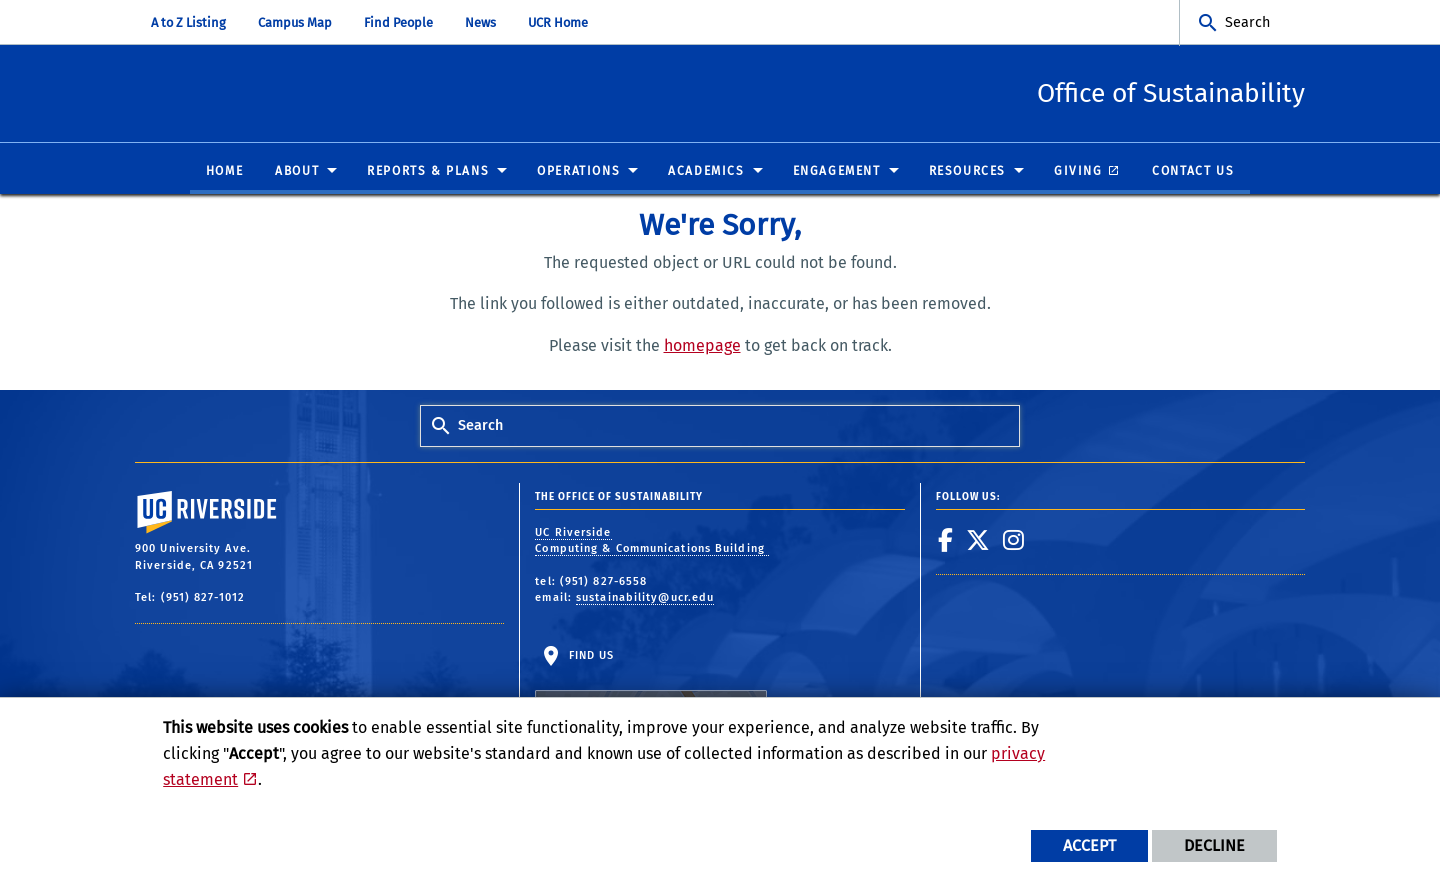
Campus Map (295, 22)
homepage (702, 346)
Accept (1089, 845)
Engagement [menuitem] (837, 172)
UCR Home (558, 22)
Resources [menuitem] (967, 172)
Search (1247, 22)
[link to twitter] (978, 540)
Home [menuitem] (224, 172)
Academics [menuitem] (706, 172)
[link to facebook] (946, 540)
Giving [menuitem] (1078, 172)
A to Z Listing (188, 22)
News (480, 22)
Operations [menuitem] (578, 172)
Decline (1214, 845)
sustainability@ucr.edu (645, 598)
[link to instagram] (1014, 540)
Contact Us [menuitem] (1193, 172)
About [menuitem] (297, 172)
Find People (398, 22)
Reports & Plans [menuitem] (428, 172)
